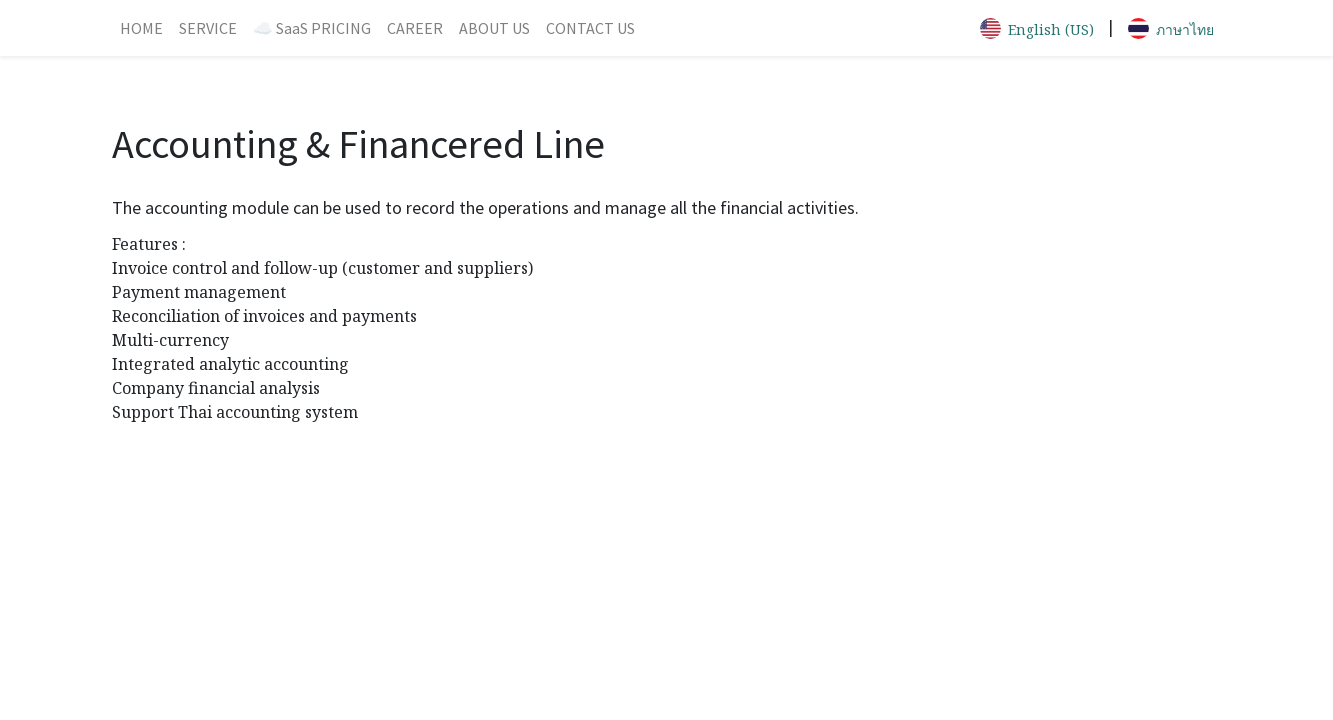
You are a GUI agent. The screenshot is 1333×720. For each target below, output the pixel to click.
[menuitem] (141, 28)
